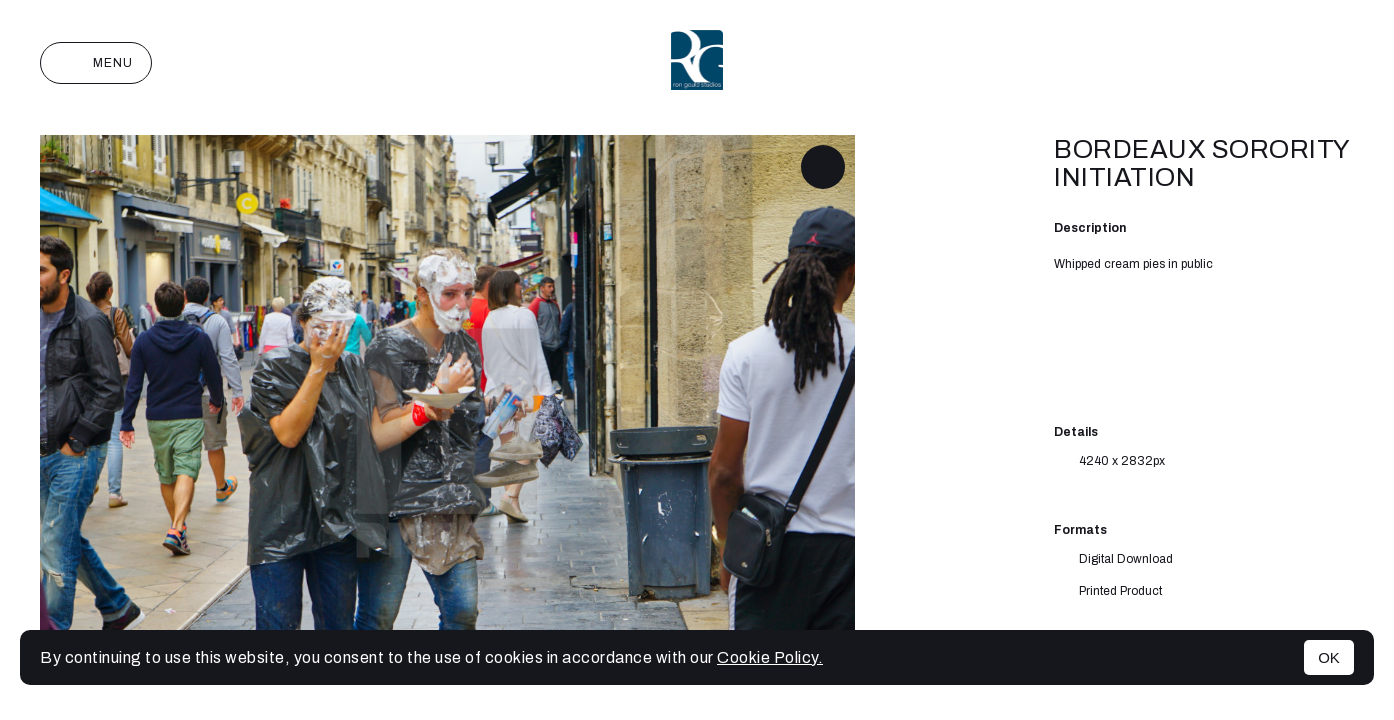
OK (1329, 657)
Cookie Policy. (770, 657)
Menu (96, 63)
